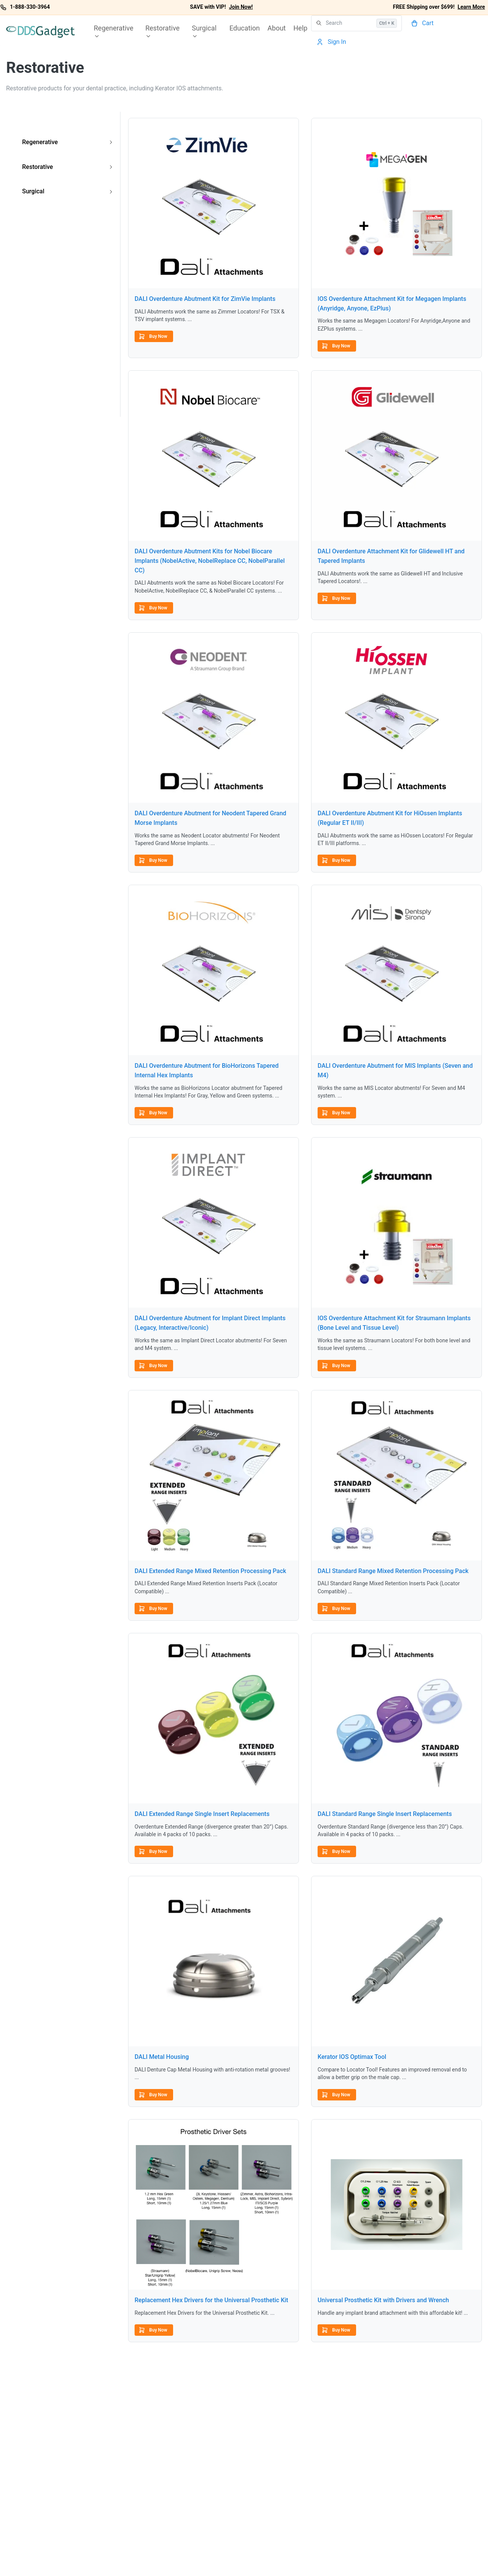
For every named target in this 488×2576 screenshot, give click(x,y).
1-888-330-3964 (30, 7)
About (277, 28)
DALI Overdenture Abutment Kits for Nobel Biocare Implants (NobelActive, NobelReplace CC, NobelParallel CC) (210, 561)
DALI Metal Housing (162, 2056)
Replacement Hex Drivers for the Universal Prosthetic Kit (211, 2300)
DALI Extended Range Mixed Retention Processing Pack (210, 1571)
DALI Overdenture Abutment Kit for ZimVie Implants (205, 298)
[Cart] (423, 23)
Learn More (471, 7)
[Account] (332, 42)
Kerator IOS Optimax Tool (352, 2056)
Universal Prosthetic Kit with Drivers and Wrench (383, 2300)
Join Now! (241, 7)
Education (245, 28)
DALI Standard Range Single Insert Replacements (385, 1814)
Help (301, 28)
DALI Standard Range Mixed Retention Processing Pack (393, 1571)
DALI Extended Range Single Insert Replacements (202, 1814)
